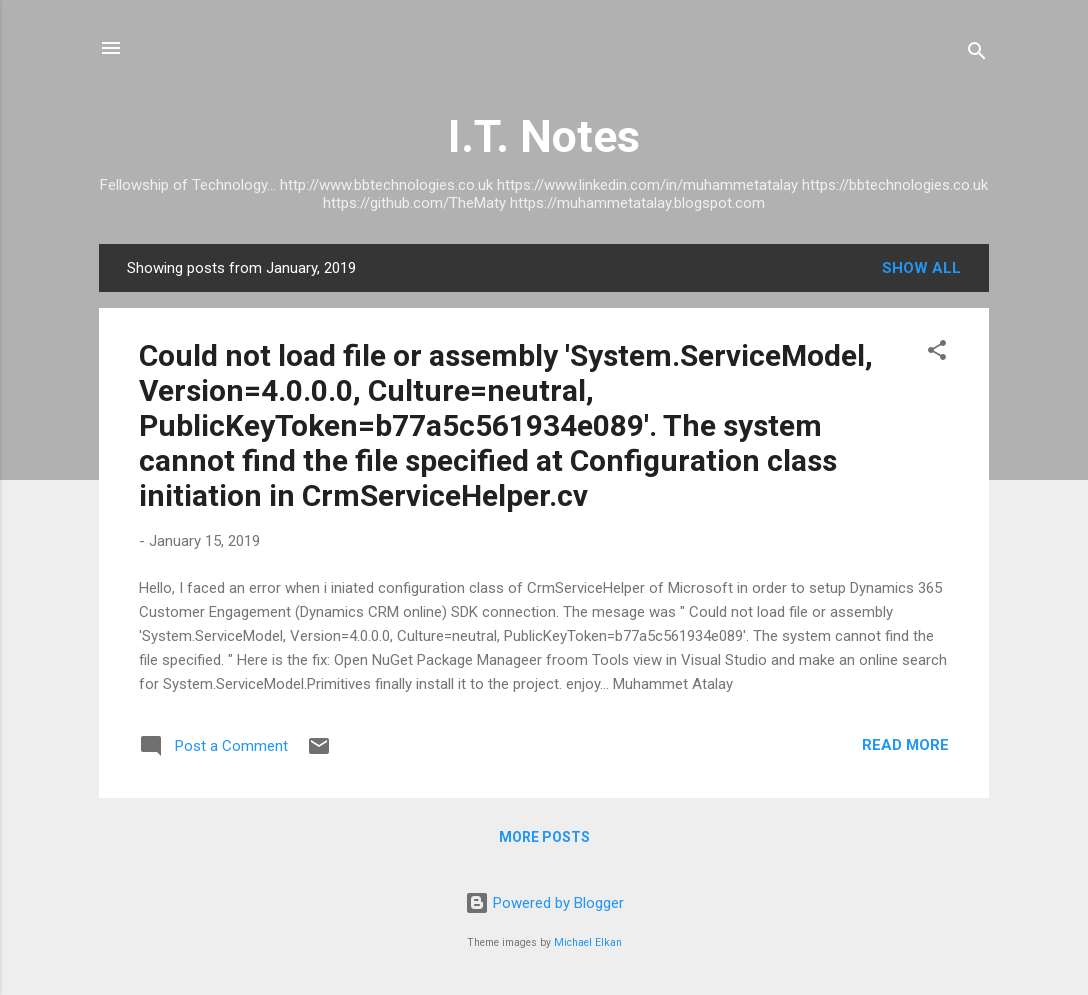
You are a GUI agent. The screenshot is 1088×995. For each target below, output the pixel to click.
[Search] (977, 54)
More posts (544, 837)
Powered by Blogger (544, 903)
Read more (905, 745)
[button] (937, 353)
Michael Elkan (588, 942)
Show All (921, 268)
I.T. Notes (544, 136)
